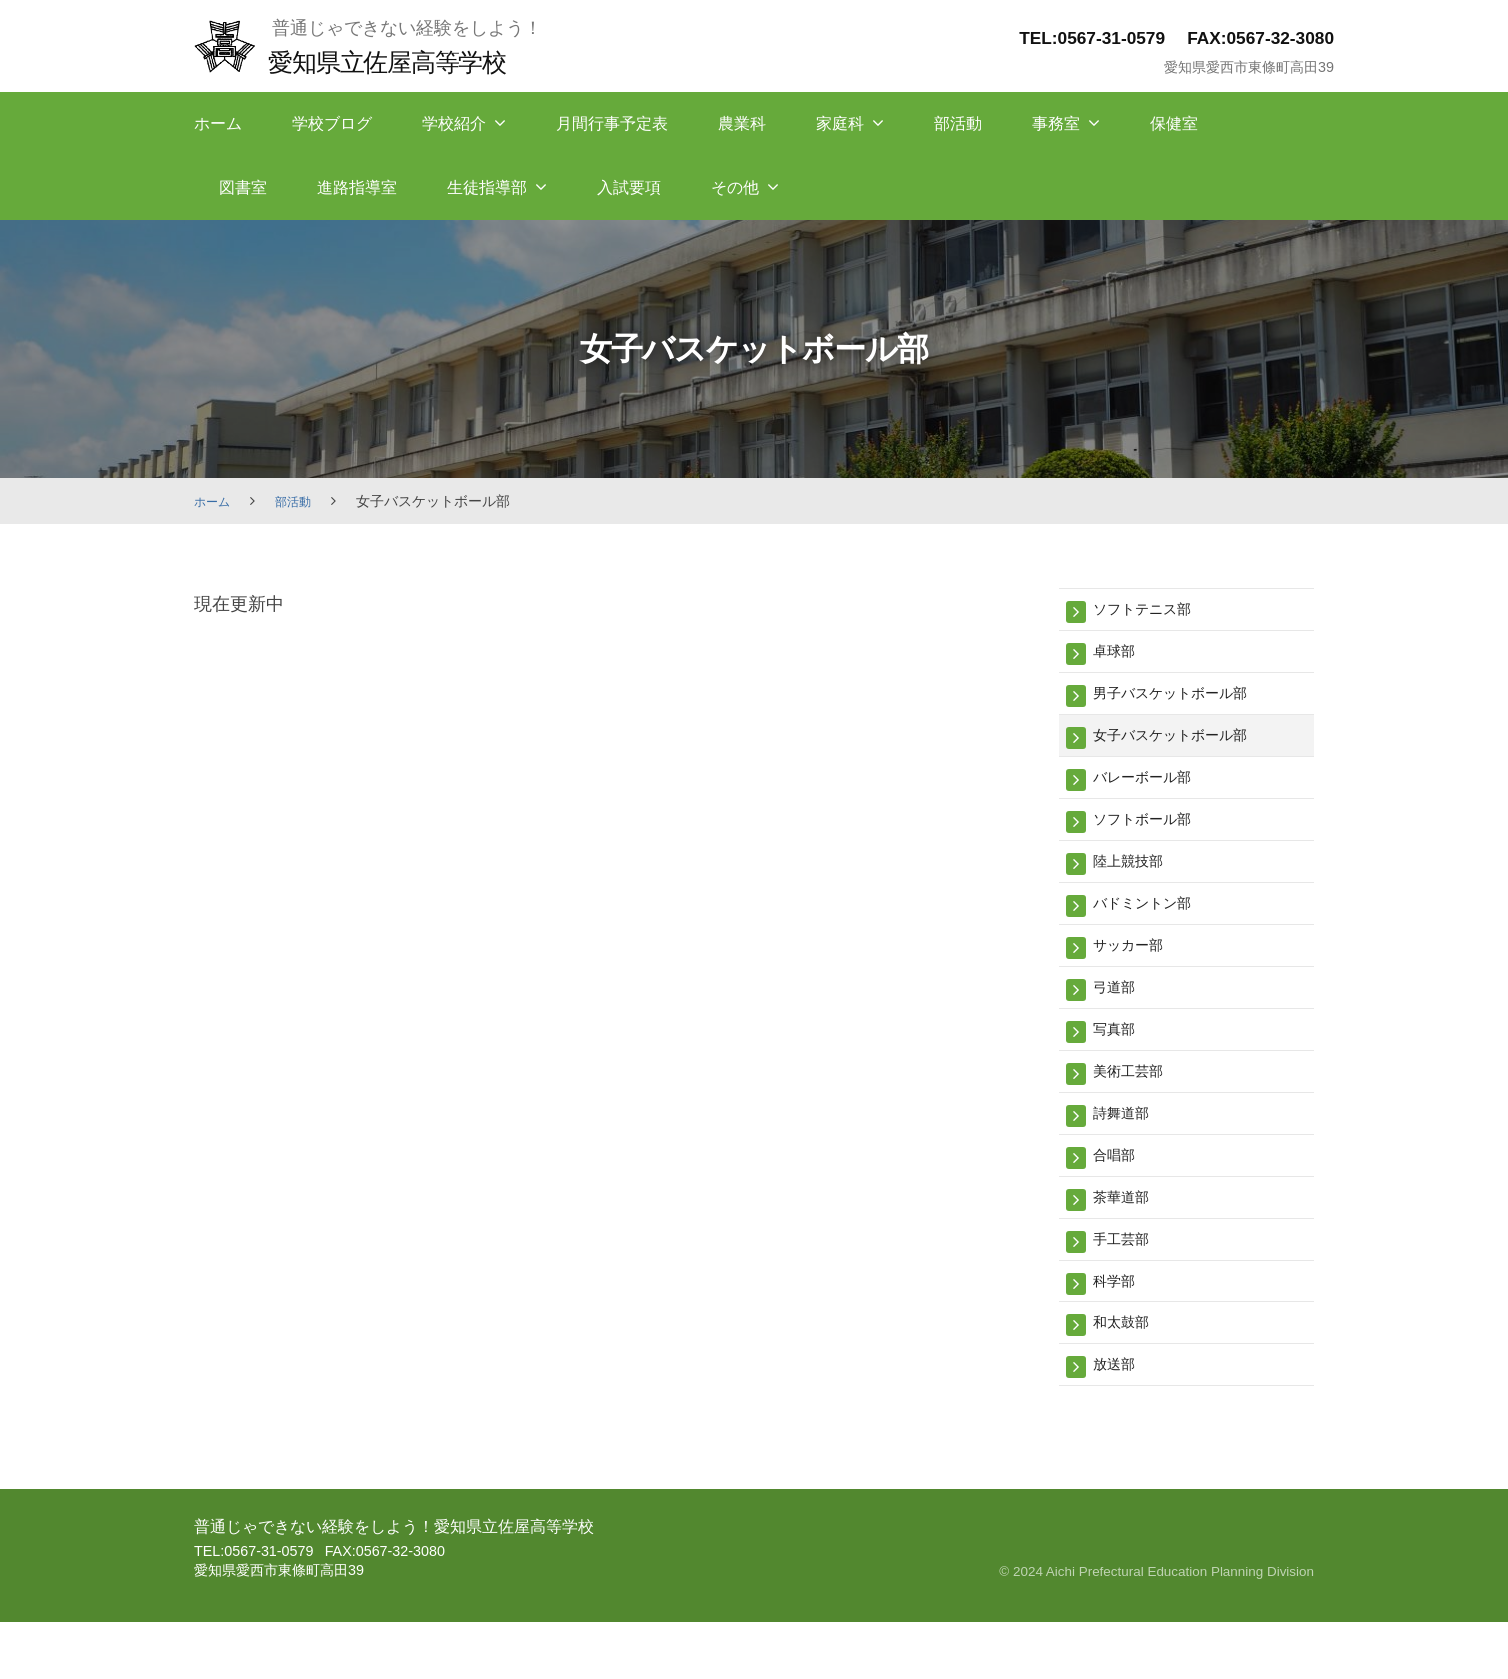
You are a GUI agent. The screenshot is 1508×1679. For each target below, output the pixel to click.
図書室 (243, 187)
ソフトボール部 (1152, 835)
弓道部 (1118, 1015)
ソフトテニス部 (1152, 610)
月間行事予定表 (612, 123)
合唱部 (1118, 1195)
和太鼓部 (1127, 1374)
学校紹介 (454, 123)
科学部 (1118, 1330)
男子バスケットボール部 (1186, 700)
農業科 (742, 123)
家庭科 (840, 123)
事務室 (1056, 123)
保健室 (1174, 123)
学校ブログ (332, 123)
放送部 (1118, 1419)
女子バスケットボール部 (1186, 745)
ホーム (218, 123)
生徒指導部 (487, 187)
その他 (735, 187)
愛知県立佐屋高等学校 (405, 60)
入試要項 (629, 187)
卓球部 (1118, 655)
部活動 (958, 123)
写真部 (1118, 1060)
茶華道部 (1127, 1240)
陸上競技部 (1135, 880)
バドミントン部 (1152, 925)
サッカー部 (1135, 970)
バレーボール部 (1152, 790)
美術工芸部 (1135, 1105)
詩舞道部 (1127, 1150)
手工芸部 (1127, 1285)
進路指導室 (357, 187)
